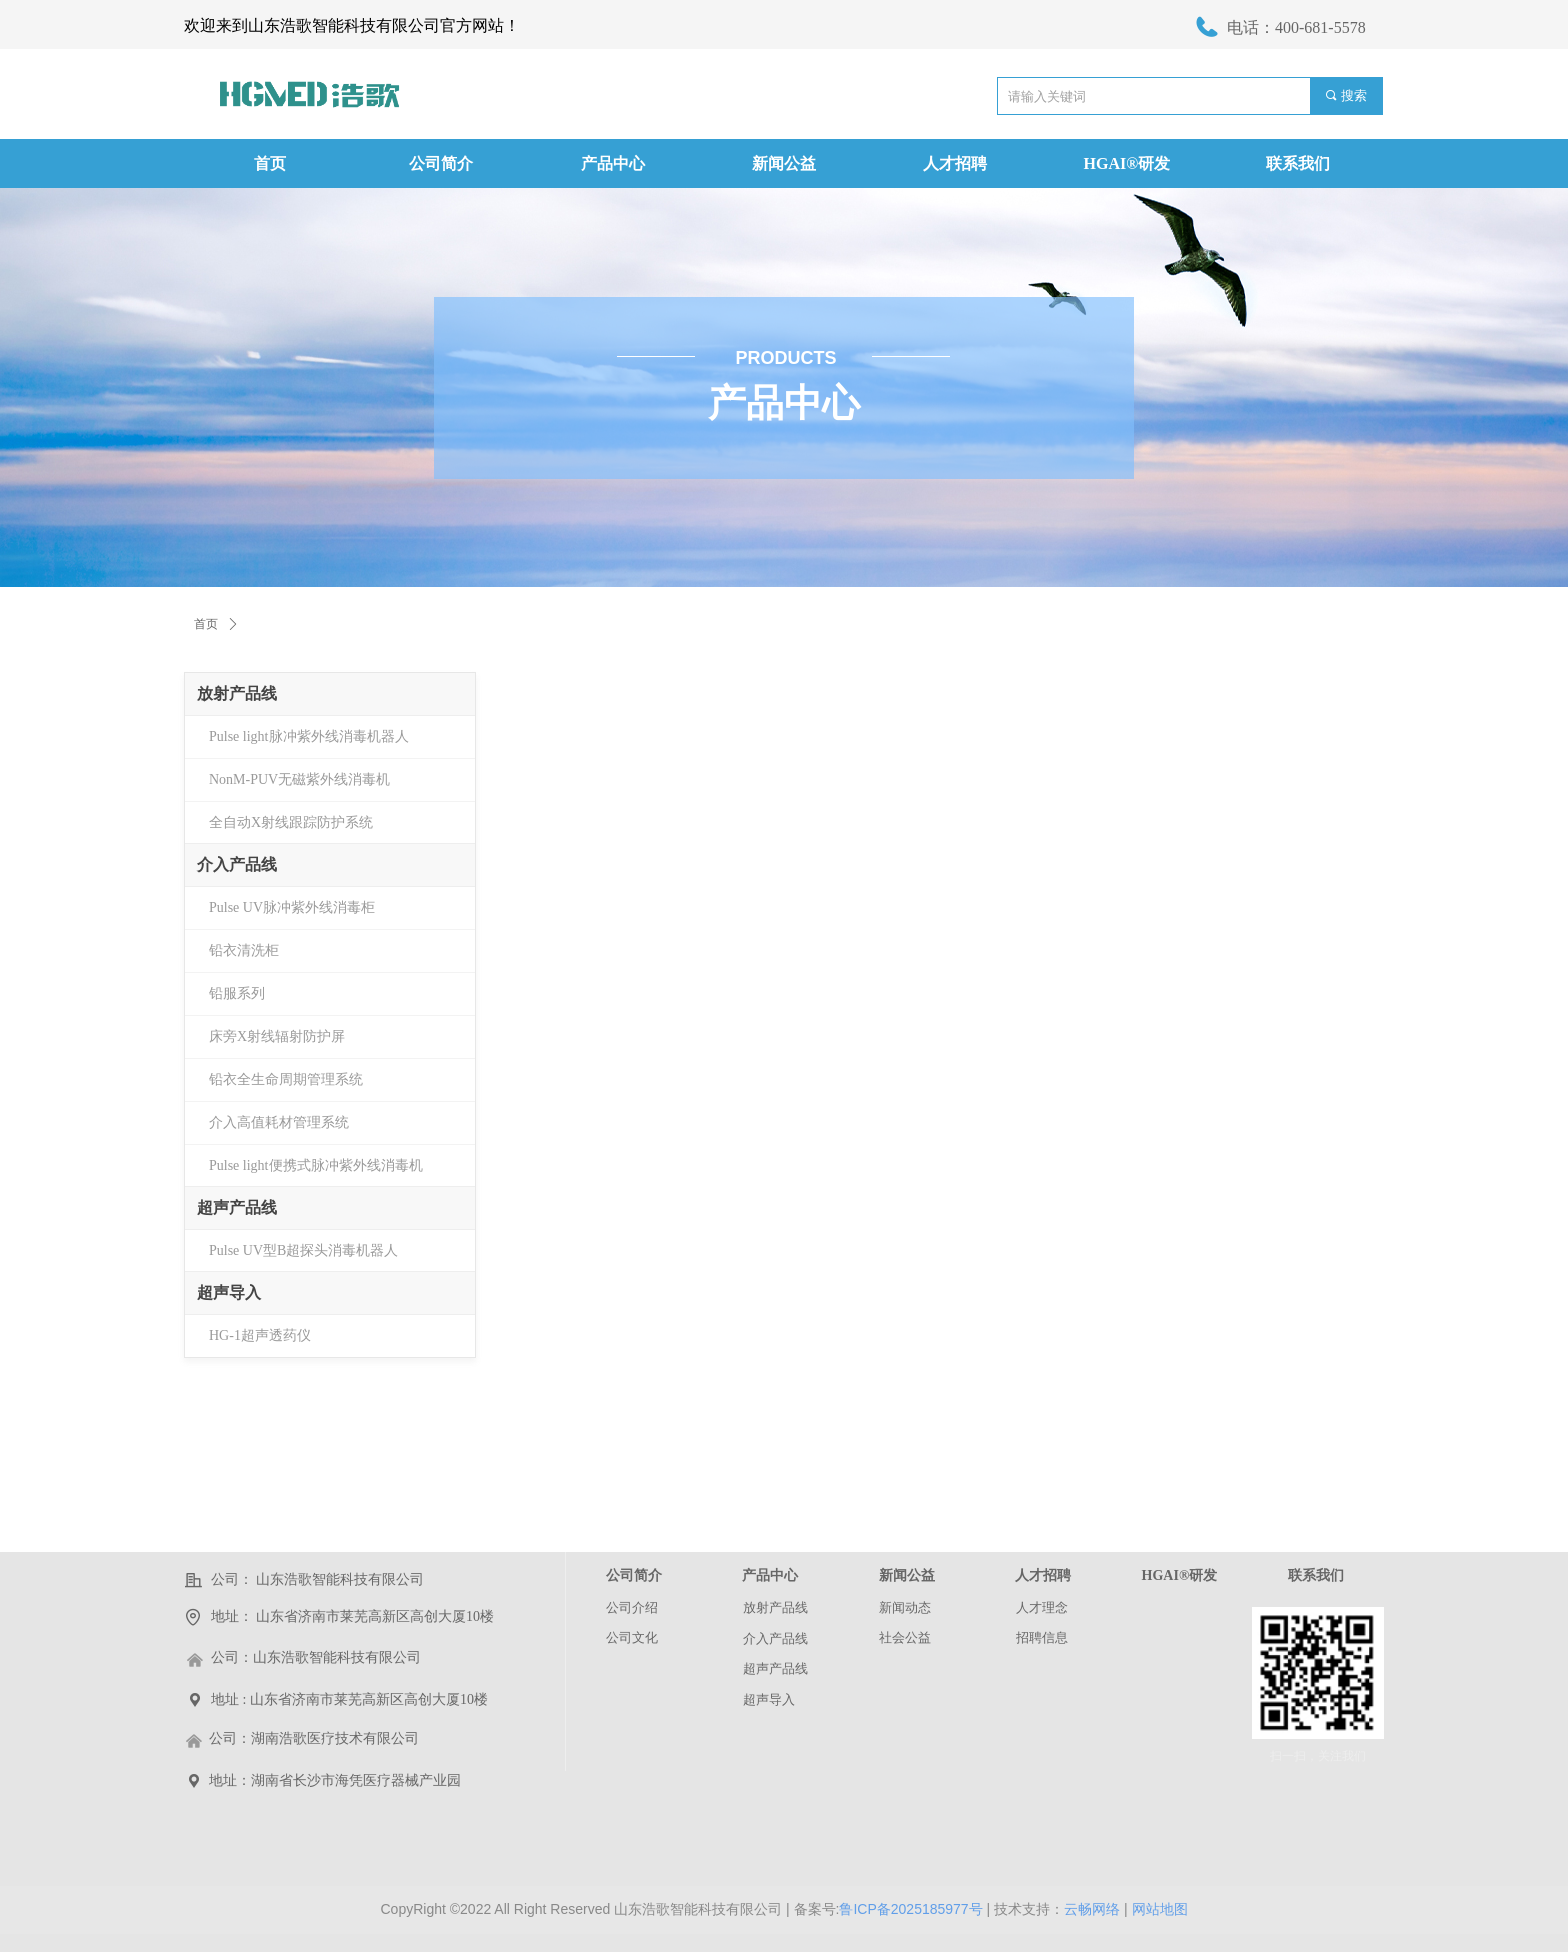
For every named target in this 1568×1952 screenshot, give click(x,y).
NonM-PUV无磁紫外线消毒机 (299, 779)
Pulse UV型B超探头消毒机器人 (303, 1250)
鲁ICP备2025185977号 (910, 1909)
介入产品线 (237, 864)
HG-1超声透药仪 (260, 1335)
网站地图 (1160, 1909)
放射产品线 (237, 693)
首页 (206, 624)
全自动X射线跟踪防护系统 (291, 822)
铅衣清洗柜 (244, 950)
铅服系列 (237, 993)
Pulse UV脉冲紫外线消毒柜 (292, 907)
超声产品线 (237, 1207)
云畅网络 (1092, 1909)
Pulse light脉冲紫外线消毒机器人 (309, 736)
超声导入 (229, 1292)
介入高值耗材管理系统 (279, 1122)
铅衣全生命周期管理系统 (286, 1079)
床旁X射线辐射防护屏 (277, 1036)
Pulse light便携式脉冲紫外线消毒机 (316, 1165)
